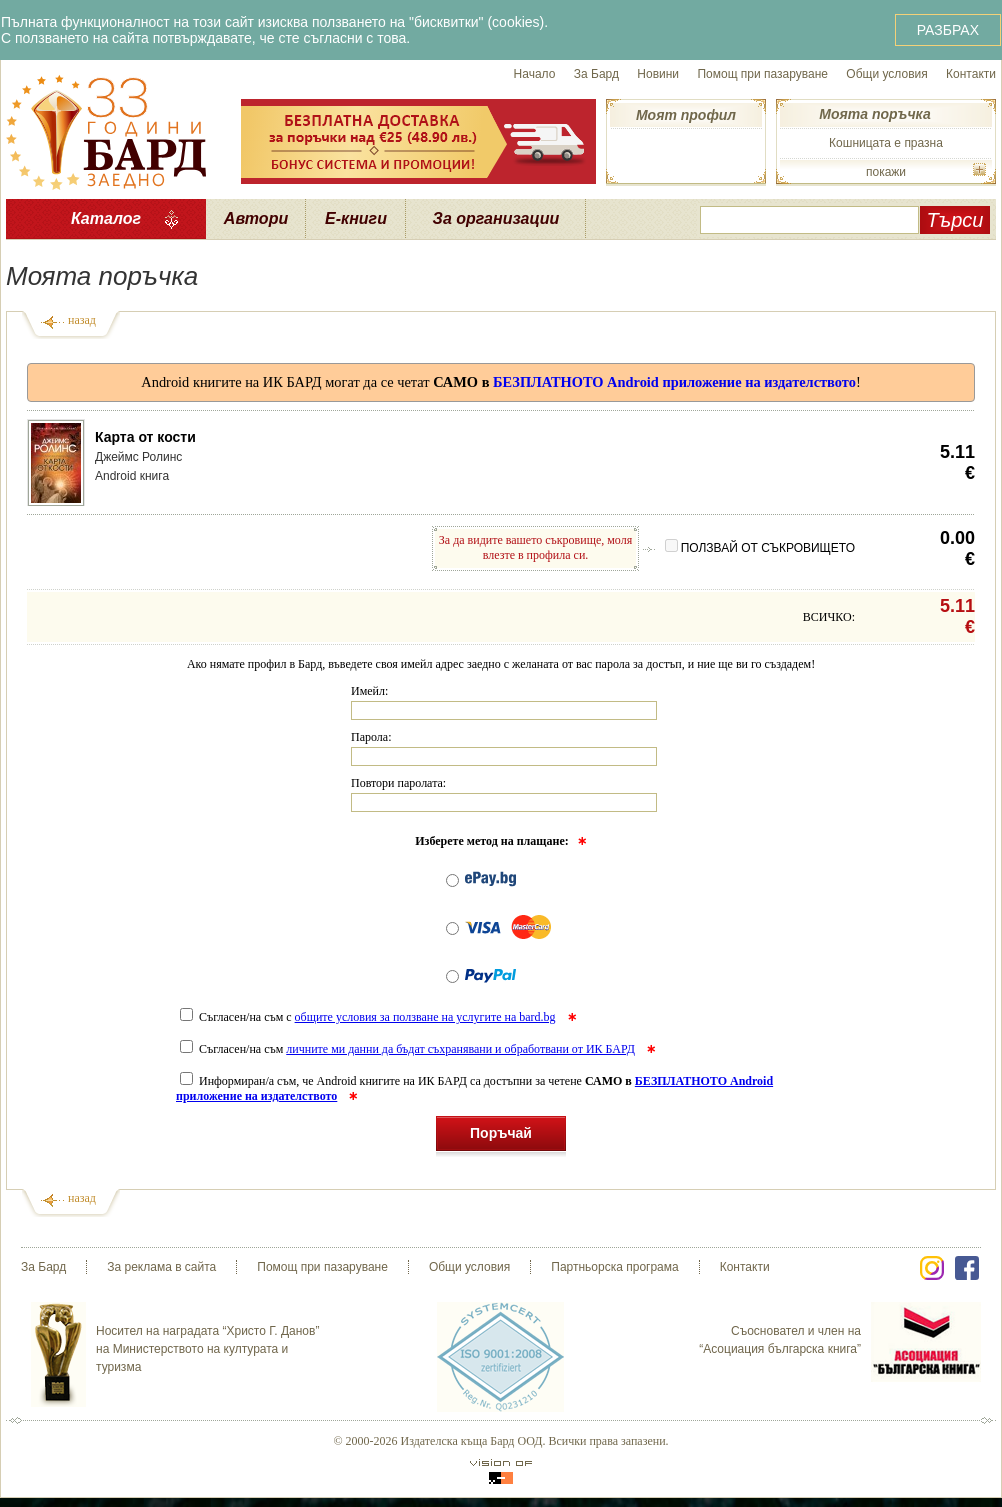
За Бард (596, 74)
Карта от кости (145, 437)
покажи (886, 172)
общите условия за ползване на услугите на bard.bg (425, 1017)
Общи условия (886, 74)
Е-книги (356, 218)
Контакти (971, 74)
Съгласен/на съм (409, 1049)
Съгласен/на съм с (369, 1017)
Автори (256, 218)
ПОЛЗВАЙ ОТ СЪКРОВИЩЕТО (760, 548)
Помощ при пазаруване (762, 74)
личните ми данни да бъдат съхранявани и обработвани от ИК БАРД (460, 1049)
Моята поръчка (874, 114)
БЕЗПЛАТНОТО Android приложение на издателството (674, 382)
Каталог (106, 218)
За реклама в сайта (161, 1267)
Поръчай (501, 1136)
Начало (535, 74)
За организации (496, 218)
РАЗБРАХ (948, 30)
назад (82, 320)
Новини (658, 74)
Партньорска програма (614, 1267)
